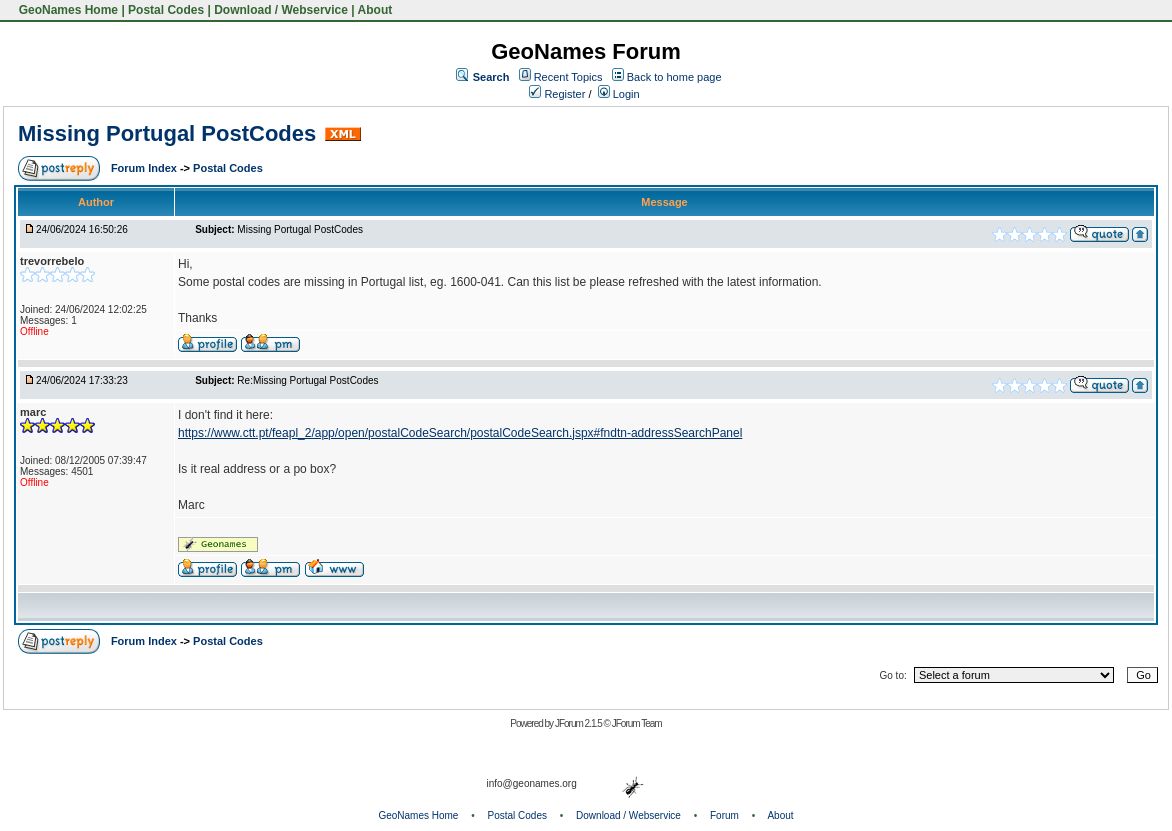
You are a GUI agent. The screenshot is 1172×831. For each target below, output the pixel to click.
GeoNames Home (66, 10)
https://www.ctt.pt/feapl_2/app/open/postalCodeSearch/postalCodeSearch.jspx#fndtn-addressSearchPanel (460, 433)
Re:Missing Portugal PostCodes (307, 380)
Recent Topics (568, 77)
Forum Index (145, 168)
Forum (724, 815)
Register (557, 94)
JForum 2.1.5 (579, 723)
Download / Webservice (281, 10)
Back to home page (674, 77)
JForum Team (637, 723)
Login (619, 94)
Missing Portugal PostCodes (167, 133)
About (375, 10)
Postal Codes (166, 10)
